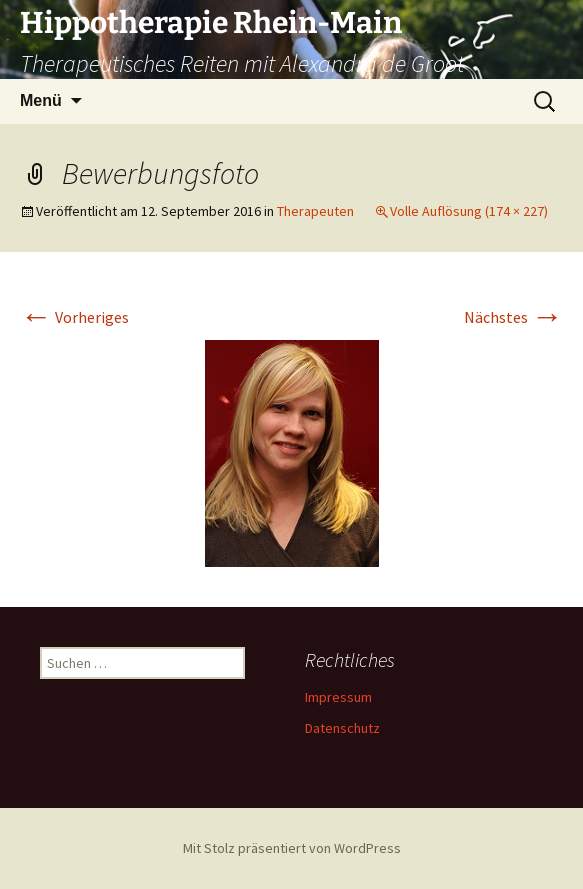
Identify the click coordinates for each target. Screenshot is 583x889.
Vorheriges (74, 317)
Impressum (338, 697)
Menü (41, 100)
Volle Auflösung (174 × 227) (469, 211)
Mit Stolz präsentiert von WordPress (292, 848)
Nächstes (513, 317)
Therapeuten (315, 211)
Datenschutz (342, 728)
